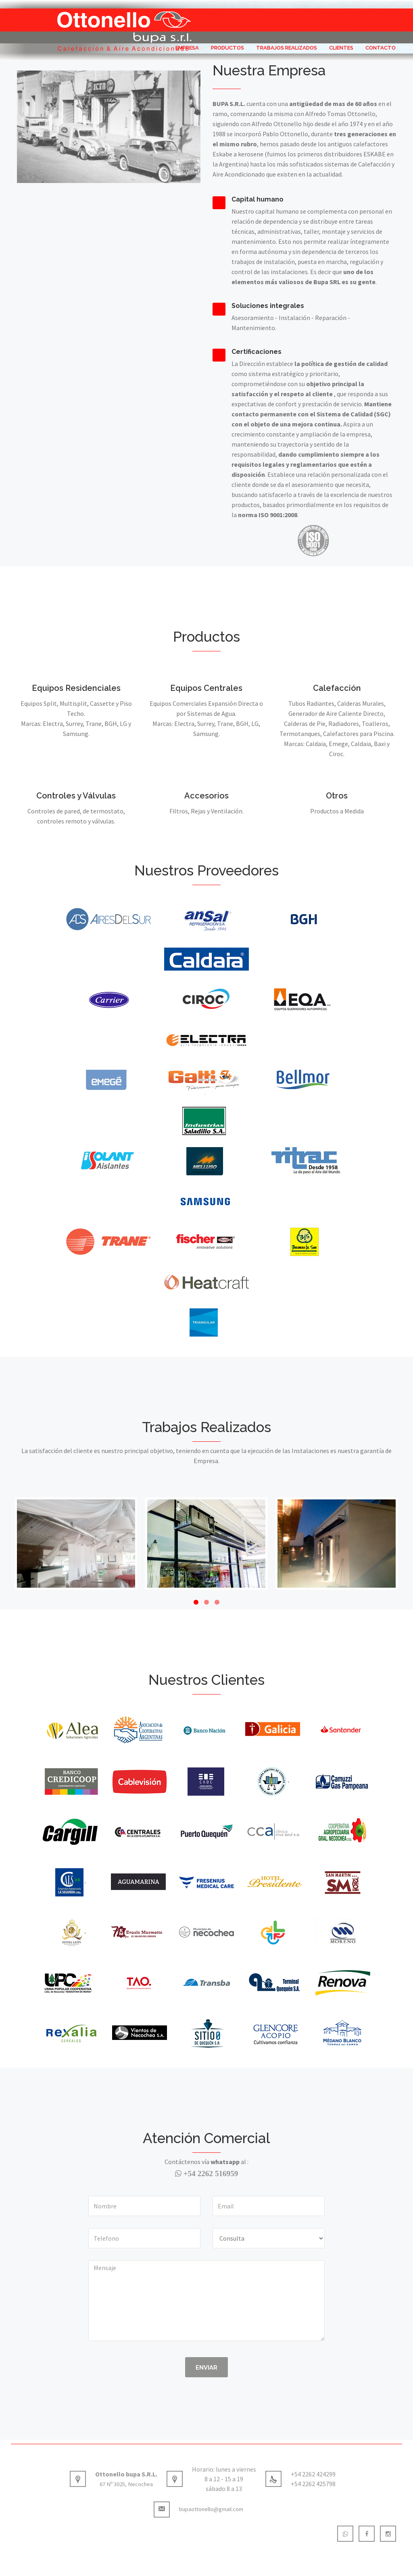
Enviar (206, 2368)
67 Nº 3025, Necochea (126, 2486)
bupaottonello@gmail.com (198, 2511)
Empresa (187, 49)
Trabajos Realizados (286, 49)
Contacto (380, 49)
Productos (227, 49)
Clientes (341, 49)
